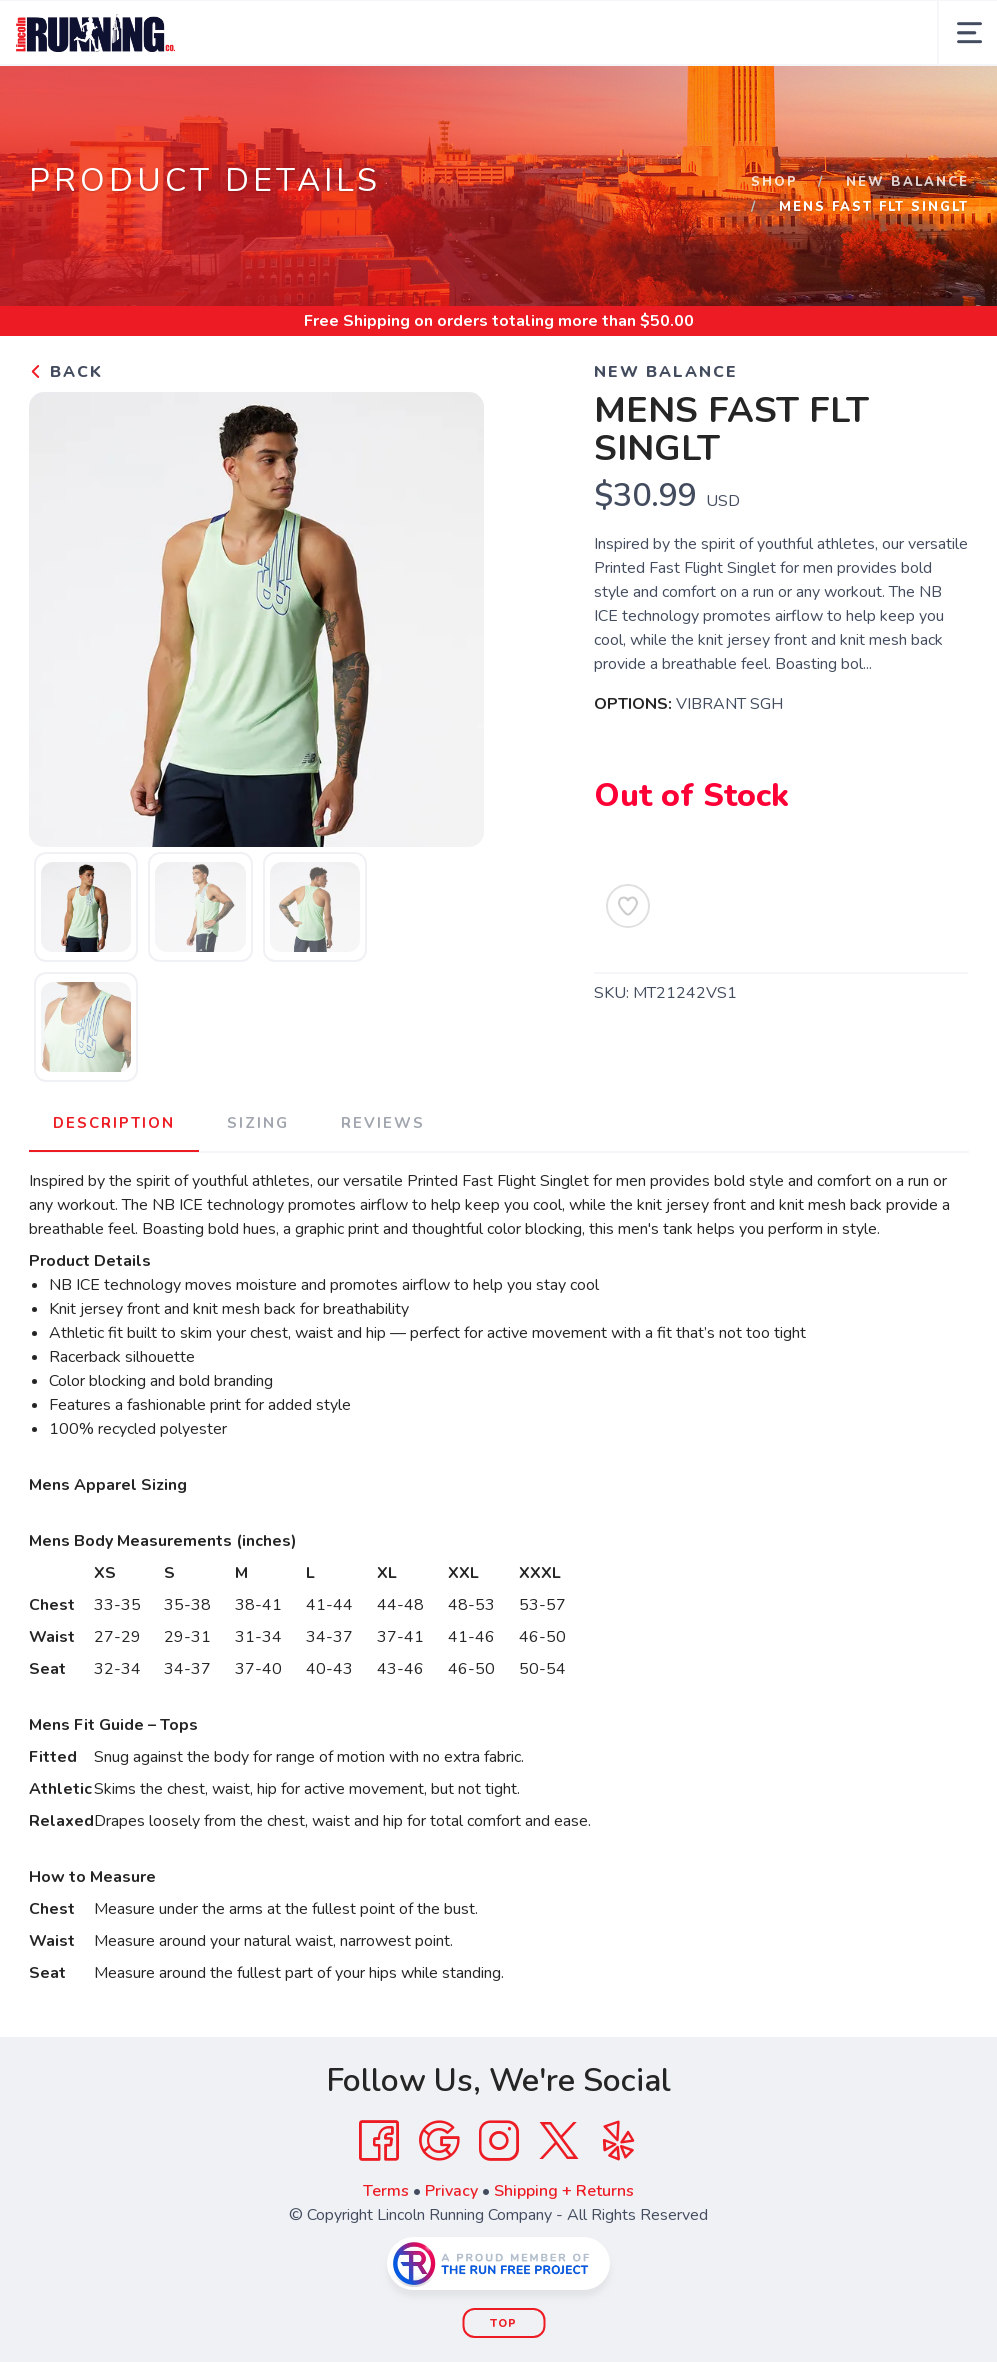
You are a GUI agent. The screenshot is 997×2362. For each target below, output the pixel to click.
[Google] (439, 2141)
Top (503, 2323)
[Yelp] (619, 2141)
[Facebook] (379, 2141)
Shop (774, 182)
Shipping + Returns (564, 2191)
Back (66, 372)
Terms (386, 2191)
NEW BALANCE (907, 182)
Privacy (451, 2191)
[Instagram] (499, 2141)
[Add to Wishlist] (628, 906)
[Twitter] (559, 2141)
